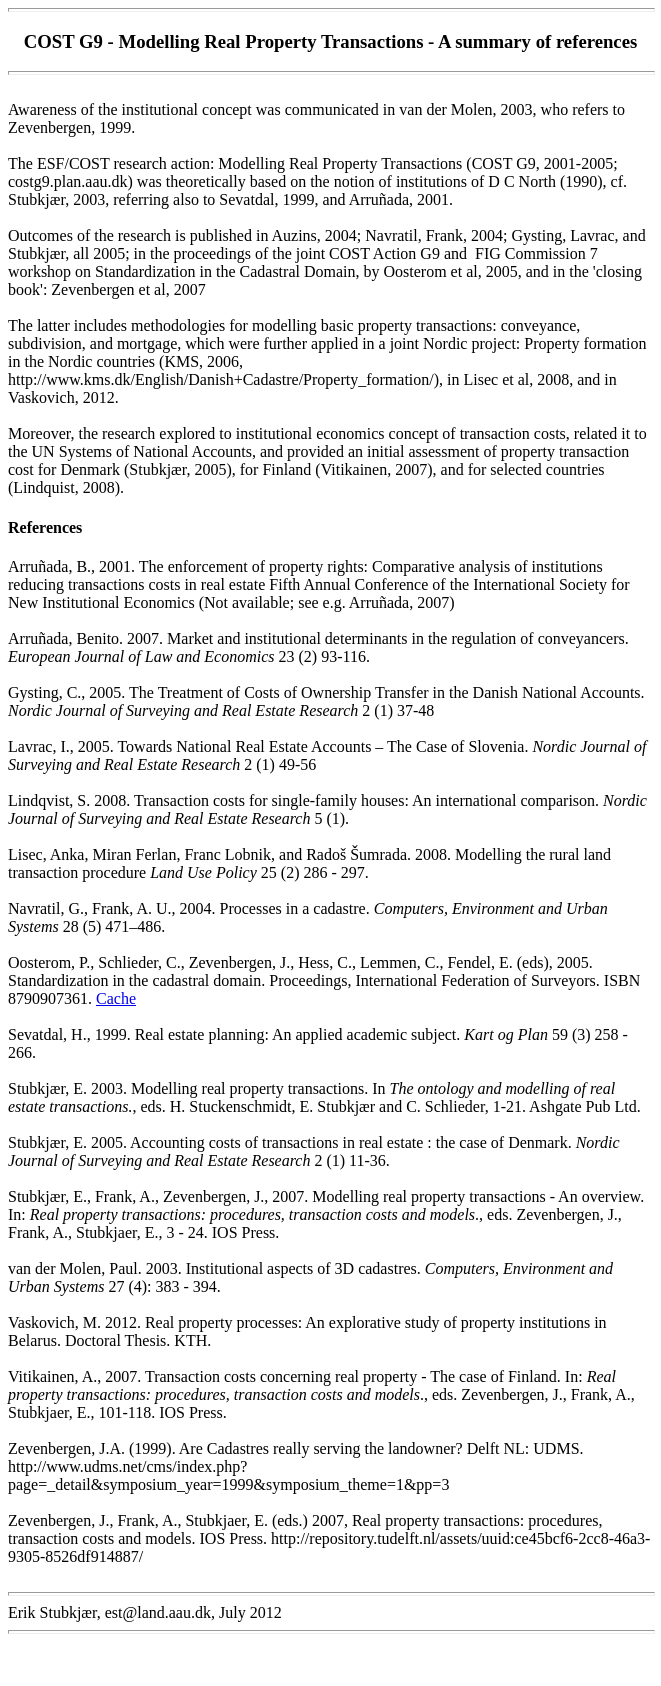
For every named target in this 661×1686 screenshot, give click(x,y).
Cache (116, 998)
